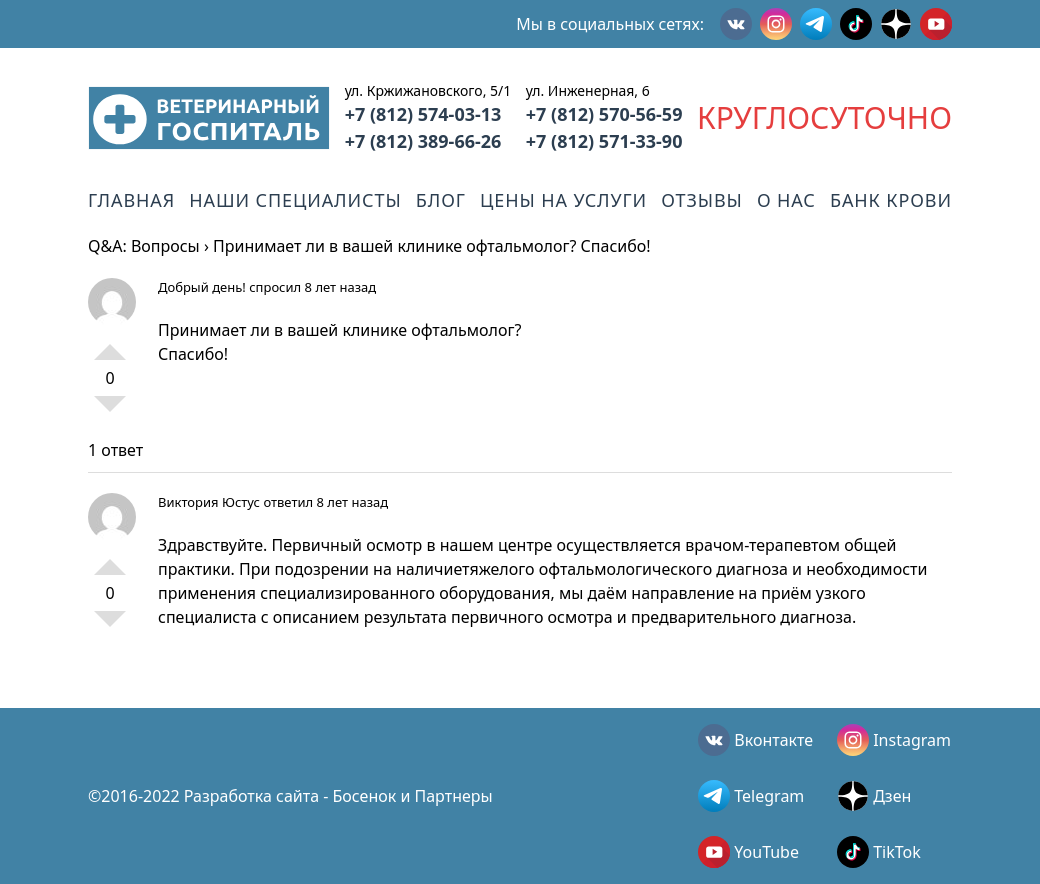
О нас (786, 200)
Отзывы (701, 200)
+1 (110, 344)
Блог (441, 200)
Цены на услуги (563, 200)
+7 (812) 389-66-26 (423, 141)
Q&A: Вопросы (144, 246)
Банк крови (891, 200)
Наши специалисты (295, 200)
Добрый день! (202, 287)
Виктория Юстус (209, 502)
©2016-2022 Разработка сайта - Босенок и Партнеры (290, 796)
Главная (131, 200)
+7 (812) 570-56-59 (604, 114)
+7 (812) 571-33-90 (604, 141)
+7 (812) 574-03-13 (423, 114)
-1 (110, 412)
